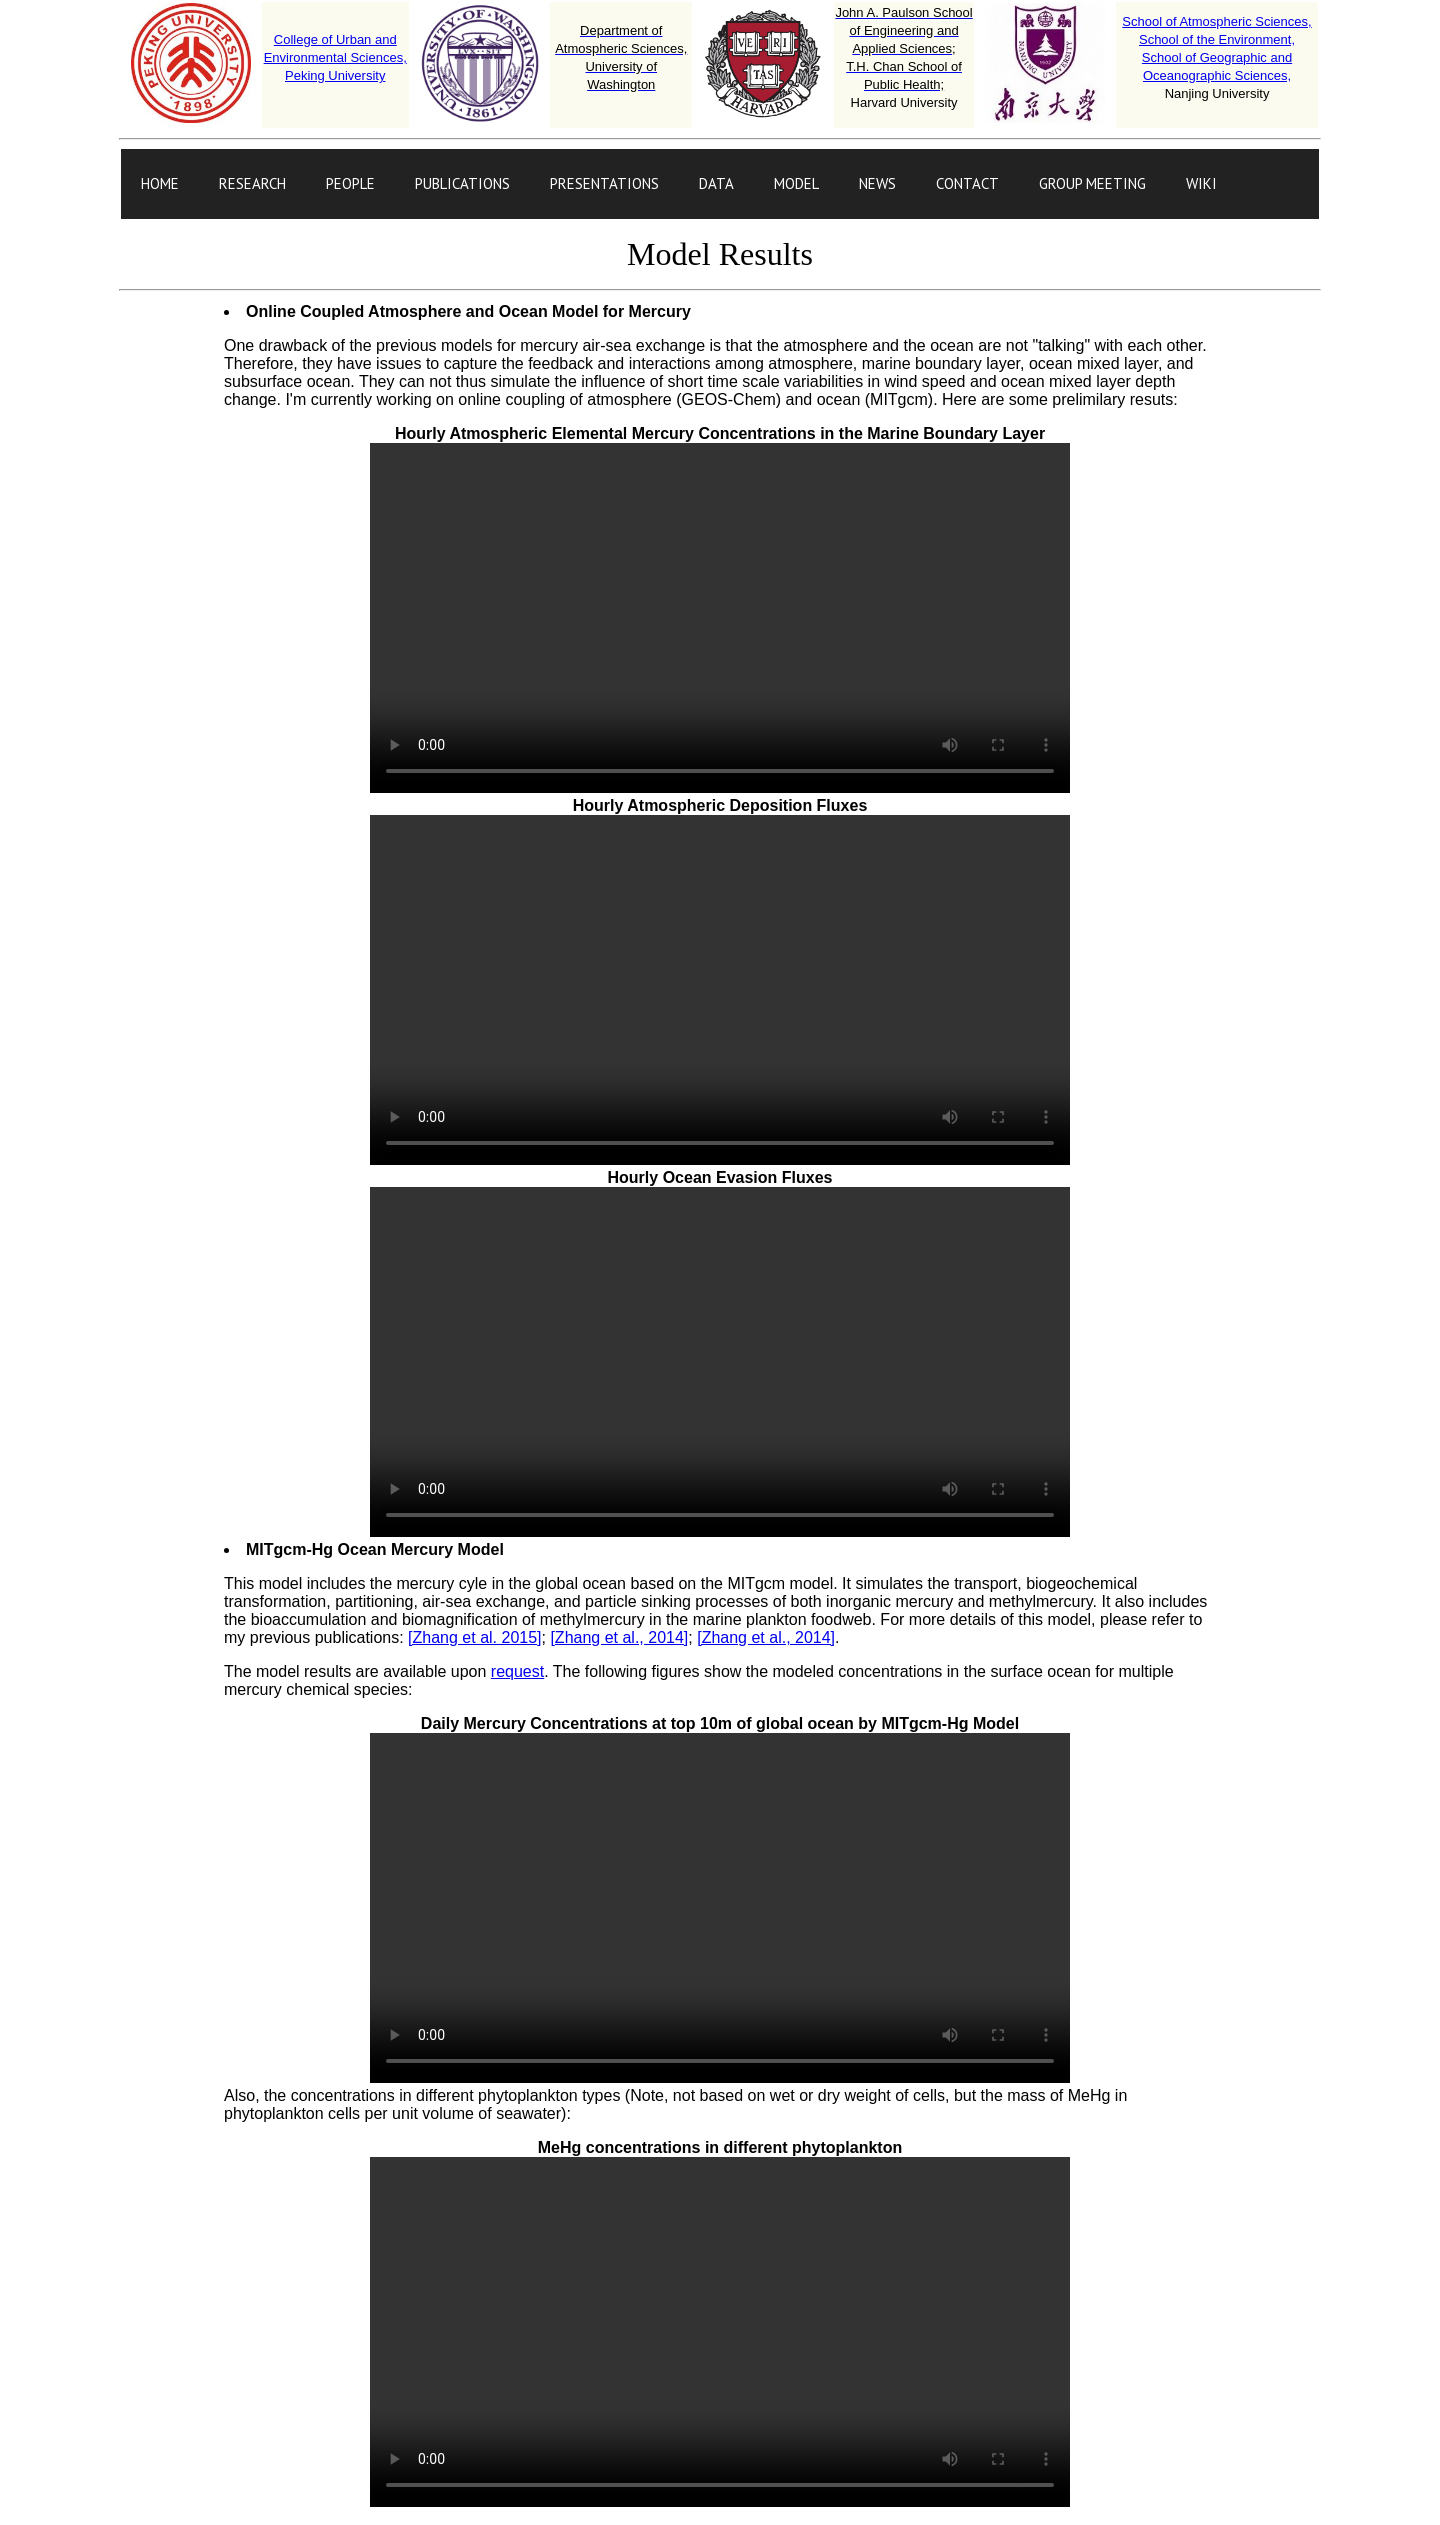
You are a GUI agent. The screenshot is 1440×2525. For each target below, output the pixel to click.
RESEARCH (252, 183)
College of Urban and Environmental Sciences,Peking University (335, 57)
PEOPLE (350, 183)
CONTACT (967, 183)
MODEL (796, 183)
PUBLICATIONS (462, 183)
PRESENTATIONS (604, 183)
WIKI (1201, 183)
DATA (716, 183)
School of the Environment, (1217, 39)
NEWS (877, 183)
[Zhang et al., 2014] (619, 1637)
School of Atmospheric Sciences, (1216, 21)
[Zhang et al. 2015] (474, 1637)
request (517, 1671)
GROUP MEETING (1092, 183)
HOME (160, 183)
